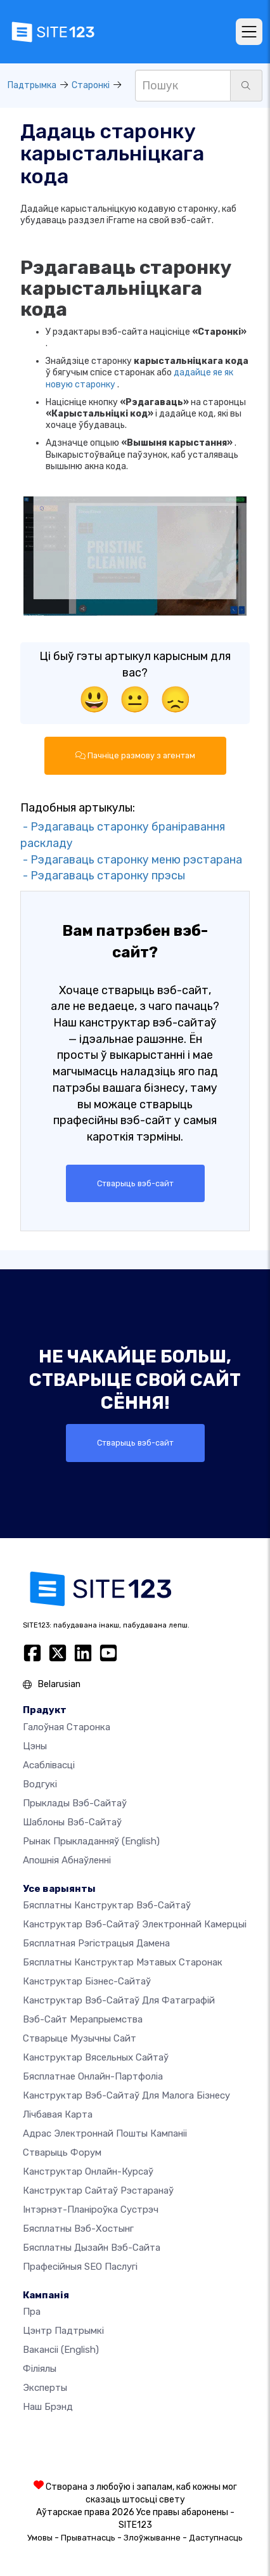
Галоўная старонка (66, 1727)
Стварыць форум (62, 2152)
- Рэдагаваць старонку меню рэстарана (131, 860)
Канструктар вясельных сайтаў (96, 2057)
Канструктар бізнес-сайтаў (87, 1981)
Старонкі (91, 85)
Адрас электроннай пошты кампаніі (105, 2133)
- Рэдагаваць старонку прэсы (102, 876)
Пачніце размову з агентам (135, 755)
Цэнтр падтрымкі (63, 2330)
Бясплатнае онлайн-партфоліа (93, 2076)
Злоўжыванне (152, 2537)
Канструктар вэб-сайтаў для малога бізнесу (126, 2095)
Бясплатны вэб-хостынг (78, 2228)
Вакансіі (61, 2349)
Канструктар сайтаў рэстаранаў (98, 2190)
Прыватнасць (88, 2537)
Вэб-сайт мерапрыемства (83, 2019)
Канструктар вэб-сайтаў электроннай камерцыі (135, 1924)
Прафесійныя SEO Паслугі (80, 2266)
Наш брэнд (48, 2406)
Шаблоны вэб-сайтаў (72, 1822)
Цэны (35, 1746)
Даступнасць (216, 2537)
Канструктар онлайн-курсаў (88, 2171)
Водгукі (40, 1784)
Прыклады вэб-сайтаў (75, 1803)
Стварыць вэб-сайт (135, 1183)
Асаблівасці (49, 1765)
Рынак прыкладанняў (91, 1841)
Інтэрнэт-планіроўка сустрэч (90, 2209)
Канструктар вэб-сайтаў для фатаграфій (119, 2000)
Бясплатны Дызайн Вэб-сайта (91, 2247)
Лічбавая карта (58, 2114)
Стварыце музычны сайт (79, 2038)
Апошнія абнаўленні (67, 1860)
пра (32, 2311)
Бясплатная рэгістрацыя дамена (96, 1943)
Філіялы (39, 2368)
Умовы (40, 2537)
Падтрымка (32, 85)
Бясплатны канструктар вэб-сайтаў (107, 1905)
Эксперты (45, 2387)
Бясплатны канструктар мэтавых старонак (122, 1962)
